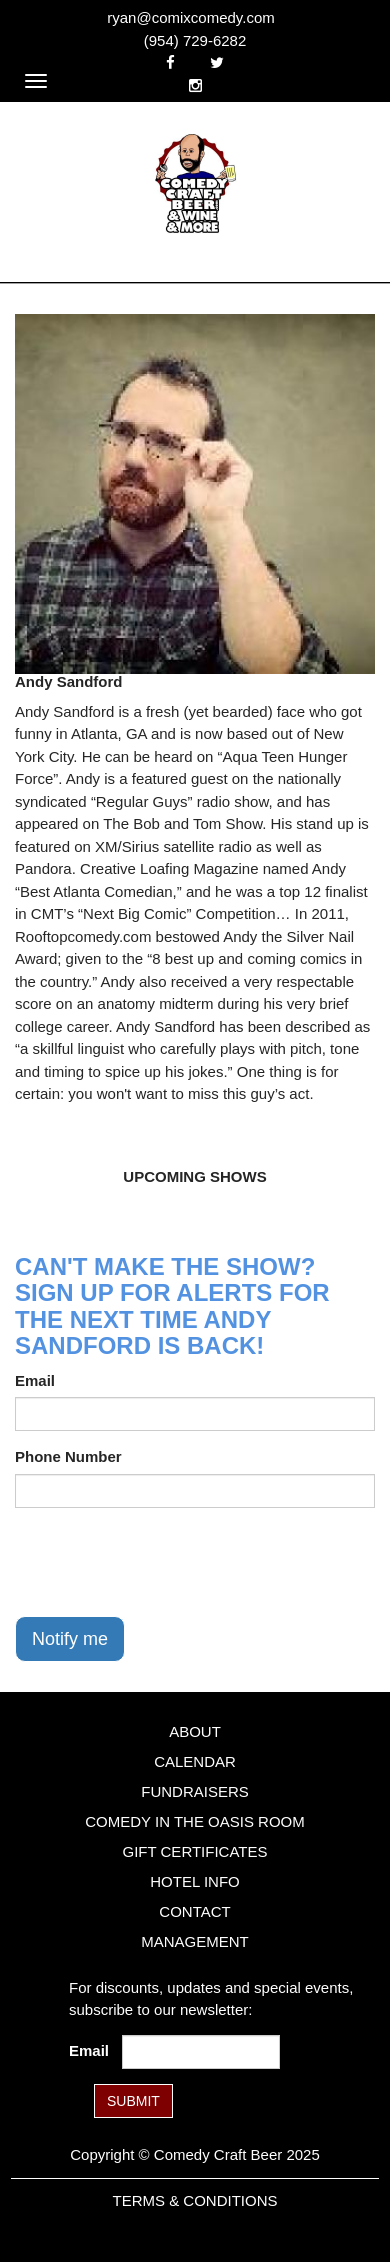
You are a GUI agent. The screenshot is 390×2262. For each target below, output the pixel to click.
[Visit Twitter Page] (217, 62)
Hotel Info (194, 1881)
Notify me (70, 1639)
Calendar (195, 1761)
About (195, 1731)
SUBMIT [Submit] (133, 2101)
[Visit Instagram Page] (195, 85)
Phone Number (68, 1456)
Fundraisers (195, 1791)
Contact (194, 1911)
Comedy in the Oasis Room (194, 1821)
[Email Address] (201, 2052)
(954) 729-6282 (195, 40)
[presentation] (167, 1562)
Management (195, 1941)
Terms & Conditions (194, 2200)
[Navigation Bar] (36, 81)
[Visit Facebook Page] (170, 62)
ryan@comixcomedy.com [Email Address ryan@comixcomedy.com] (191, 17)
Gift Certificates (194, 1851)
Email (35, 1380)
